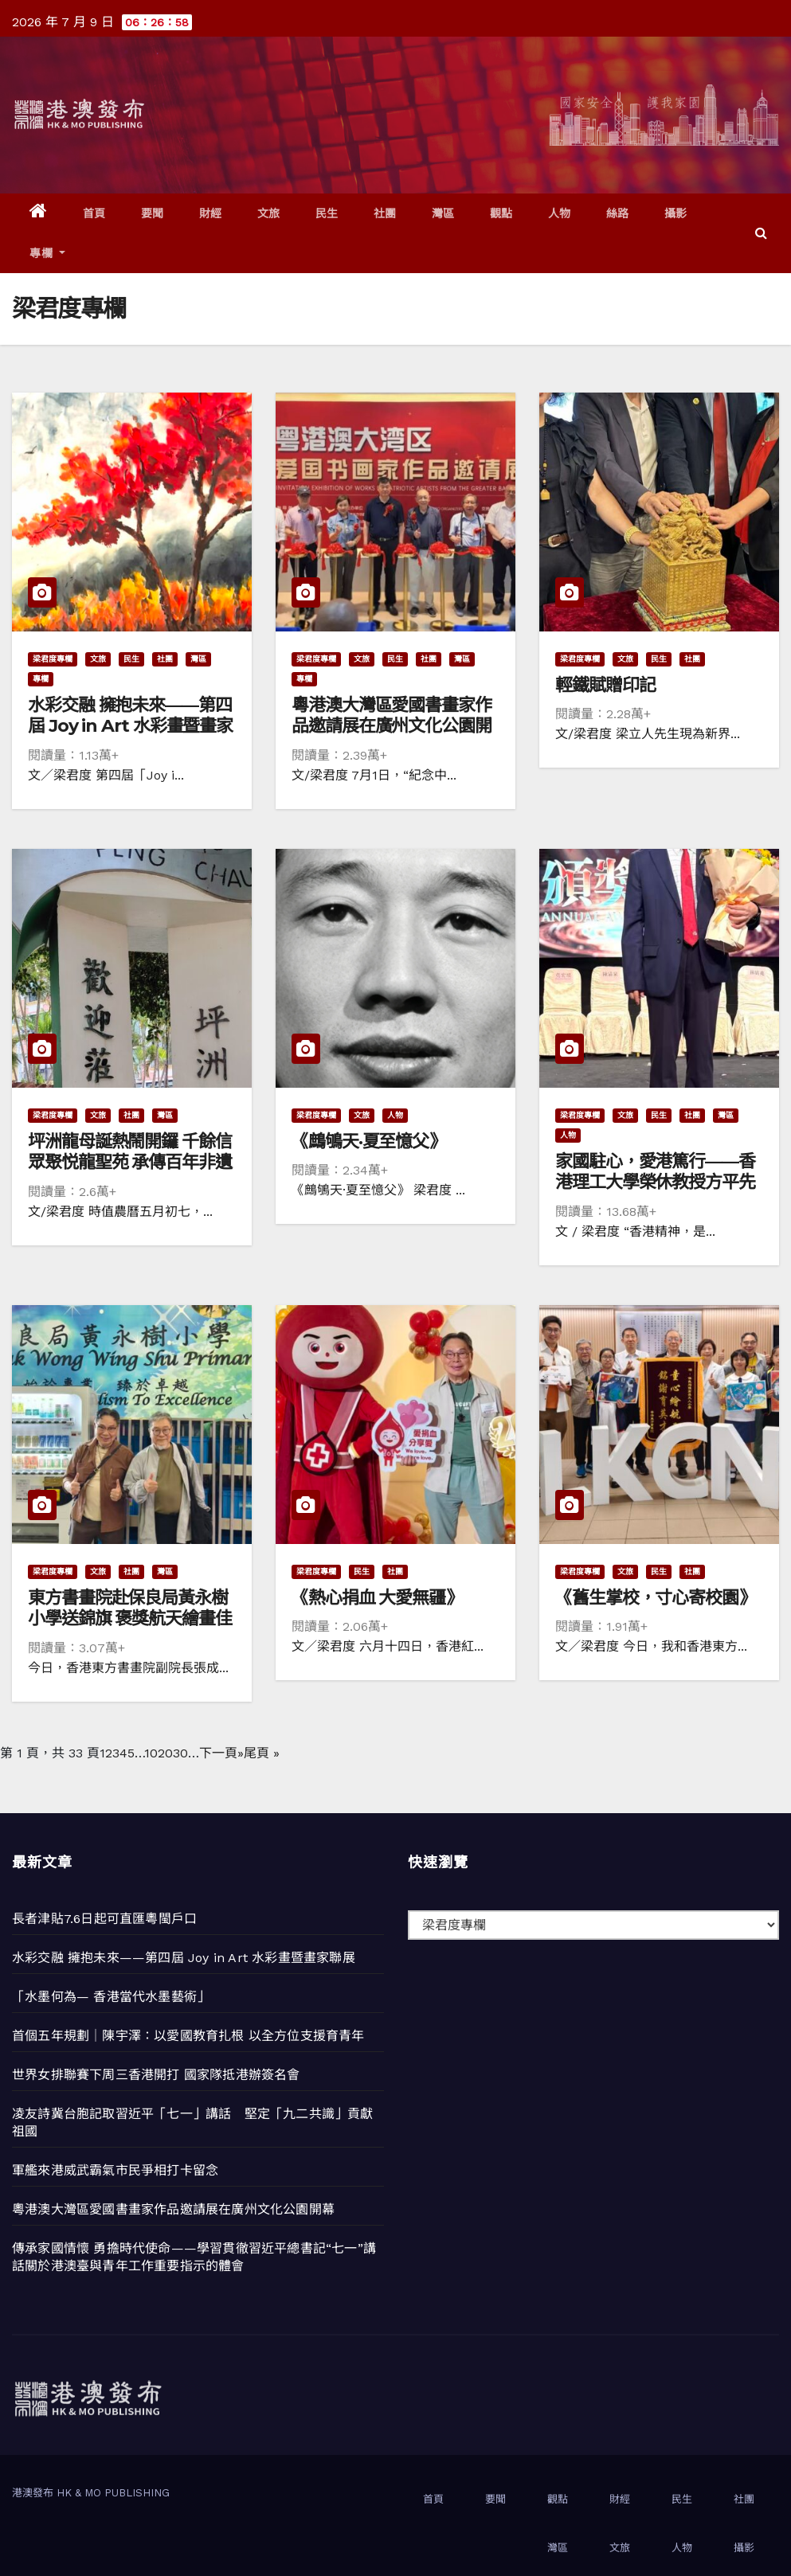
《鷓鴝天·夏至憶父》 (368, 1141)
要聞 (152, 213)
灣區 (443, 213)
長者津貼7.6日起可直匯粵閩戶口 (104, 1918)
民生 (327, 213)
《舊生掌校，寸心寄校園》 (655, 1598)
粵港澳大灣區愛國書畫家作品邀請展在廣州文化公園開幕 (391, 726)
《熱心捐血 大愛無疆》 (377, 1598)
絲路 (617, 213)
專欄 (47, 253)
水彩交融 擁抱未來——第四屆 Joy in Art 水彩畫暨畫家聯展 (130, 726)
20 (165, 1753)
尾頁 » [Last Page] (262, 1753)
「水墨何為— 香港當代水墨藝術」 (110, 1996)
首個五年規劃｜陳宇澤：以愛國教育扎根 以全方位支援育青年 (188, 2035)
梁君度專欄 (52, 659)
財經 (210, 213)
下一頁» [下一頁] (221, 1753)
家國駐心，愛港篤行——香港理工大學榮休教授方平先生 (655, 1182)
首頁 (94, 213)
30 (180, 1753)
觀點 (501, 213)
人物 (559, 213)
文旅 (268, 213)
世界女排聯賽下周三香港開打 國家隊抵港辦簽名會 (156, 2074)
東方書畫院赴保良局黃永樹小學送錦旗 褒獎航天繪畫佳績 (130, 1619)
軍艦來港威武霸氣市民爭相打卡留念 (115, 2170)
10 (151, 1753)
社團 (385, 213)
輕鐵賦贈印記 (605, 685)
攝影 (675, 213)
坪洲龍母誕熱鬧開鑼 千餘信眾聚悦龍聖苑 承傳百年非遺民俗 (130, 1162)
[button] (761, 233)
